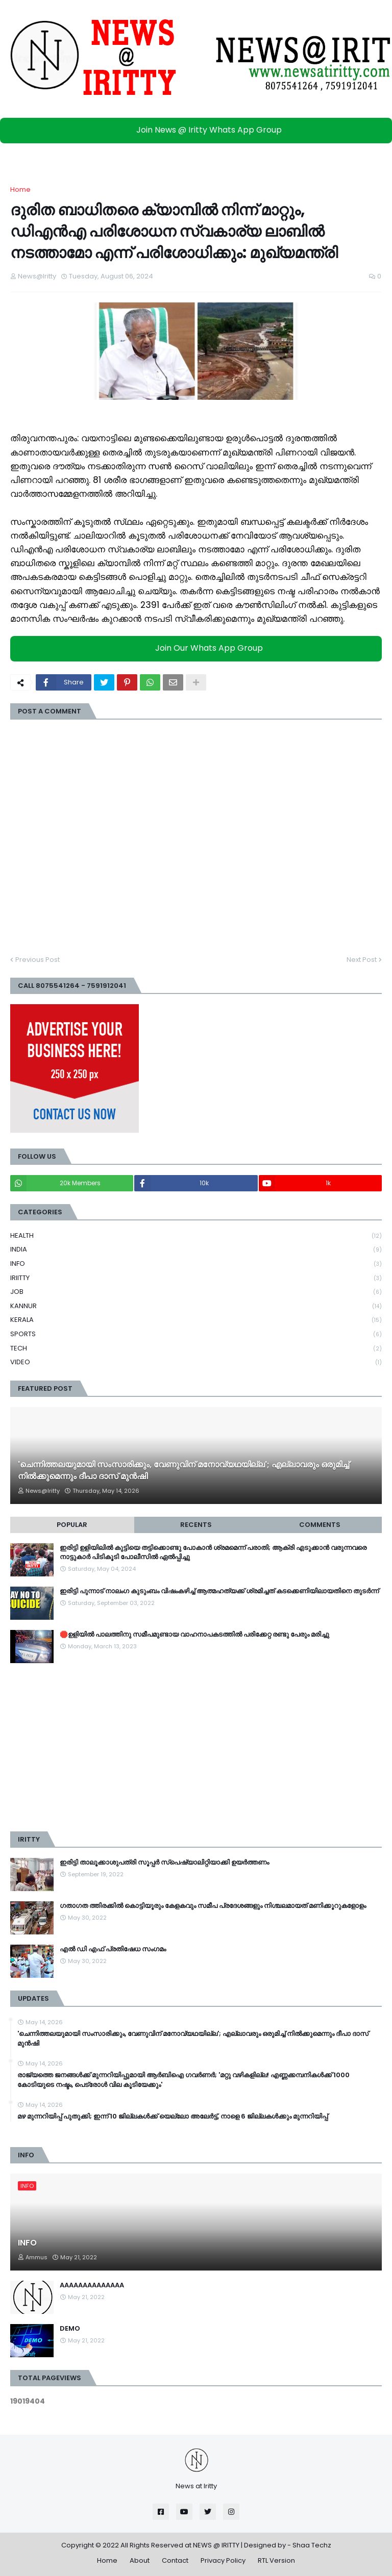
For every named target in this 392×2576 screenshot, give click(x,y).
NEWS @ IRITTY (216, 2545)
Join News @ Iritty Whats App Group (199, 130)
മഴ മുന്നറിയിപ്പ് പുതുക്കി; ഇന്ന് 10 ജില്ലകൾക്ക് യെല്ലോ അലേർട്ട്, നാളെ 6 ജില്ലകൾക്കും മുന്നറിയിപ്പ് (172, 2116)
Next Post (362, 959)
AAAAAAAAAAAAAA (92, 2285)
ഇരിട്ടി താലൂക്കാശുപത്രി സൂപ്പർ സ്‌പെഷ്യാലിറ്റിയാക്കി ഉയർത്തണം (164, 1862)
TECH (196, 1348)
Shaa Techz (311, 2545)
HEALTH (196, 1236)
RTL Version (276, 2560)
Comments (319, 1524)
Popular (72, 1524)
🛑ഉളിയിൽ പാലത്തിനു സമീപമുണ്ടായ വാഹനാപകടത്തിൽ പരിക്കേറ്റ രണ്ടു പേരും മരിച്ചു (194, 1634)
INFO (196, 1264)
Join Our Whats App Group (199, 648)
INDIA (196, 1249)
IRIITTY (196, 1278)
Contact (175, 2560)
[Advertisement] (196, 1747)
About (140, 2560)
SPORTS (196, 1334)
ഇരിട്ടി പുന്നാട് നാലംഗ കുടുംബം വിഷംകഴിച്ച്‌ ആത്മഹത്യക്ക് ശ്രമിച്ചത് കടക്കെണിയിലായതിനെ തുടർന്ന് (219, 1591)
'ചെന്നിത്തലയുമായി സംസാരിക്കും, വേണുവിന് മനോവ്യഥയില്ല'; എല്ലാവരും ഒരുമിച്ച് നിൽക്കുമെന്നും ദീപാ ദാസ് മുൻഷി (183, 1470)
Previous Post (37, 959)
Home (20, 189)
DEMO (70, 2328)
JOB (196, 1292)
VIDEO (196, 1362)
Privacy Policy (223, 2560)
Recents (196, 1524)
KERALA (196, 1320)
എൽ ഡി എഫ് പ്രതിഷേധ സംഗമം (113, 1949)
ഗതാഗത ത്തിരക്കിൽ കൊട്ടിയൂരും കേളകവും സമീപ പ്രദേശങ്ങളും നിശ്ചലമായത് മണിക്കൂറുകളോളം (213, 1905)
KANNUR (196, 1306)
